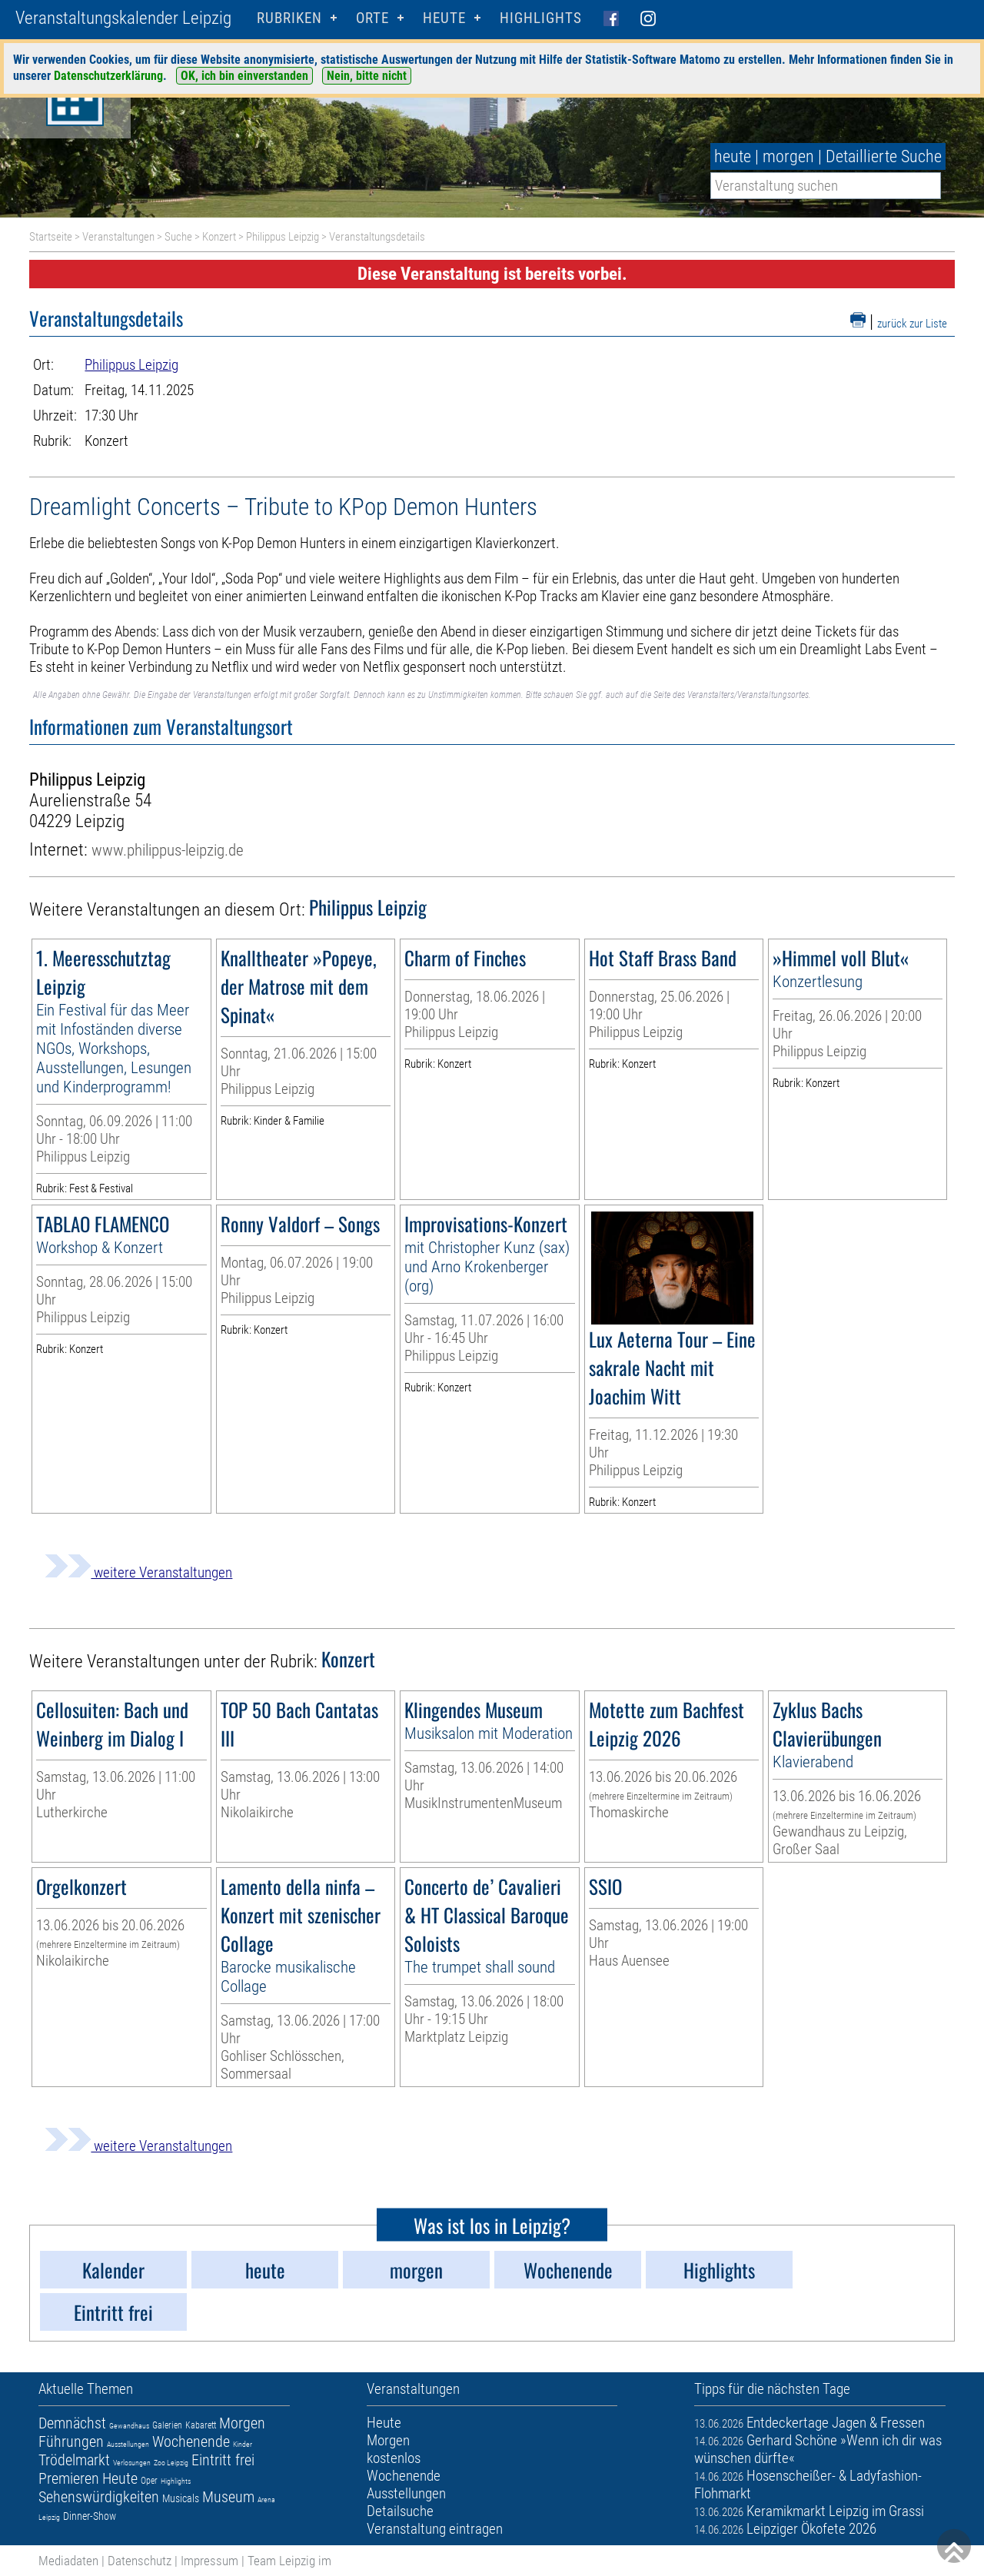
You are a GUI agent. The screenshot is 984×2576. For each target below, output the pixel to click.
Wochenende (191, 2441)
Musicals (180, 2498)
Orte (372, 18)
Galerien (167, 2425)
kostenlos (394, 2458)
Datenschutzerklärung (108, 75)
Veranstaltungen (118, 237)
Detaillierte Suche (884, 156)
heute (732, 156)
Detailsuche (400, 2511)
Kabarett (200, 2425)
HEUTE (444, 18)
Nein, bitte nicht (367, 75)
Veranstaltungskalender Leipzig (123, 18)
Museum (228, 2497)
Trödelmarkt (74, 2460)
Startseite (50, 237)
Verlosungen (132, 2462)
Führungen (71, 2441)
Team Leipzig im (289, 2560)
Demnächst (72, 2423)
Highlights (541, 18)
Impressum (209, 2560)
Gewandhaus (129, 2425)
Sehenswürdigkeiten (98, 2497)
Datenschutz (139, 2560)
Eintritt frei (222, 2460)
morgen (788, 156)
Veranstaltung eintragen (435, 2529)
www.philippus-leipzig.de (167, 849)
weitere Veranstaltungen (138, 1572)
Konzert (219, 237)
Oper (149, 2480)
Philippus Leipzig (282, 237)
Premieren (68, 2478)
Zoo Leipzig (171, 2462)
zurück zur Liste (912, 324)
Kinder (242, 2444)
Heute (120, 2478)
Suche (178, 237)
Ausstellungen (128, 2444)
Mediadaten (68, 2560)
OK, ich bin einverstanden (244, 75)
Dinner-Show (89, 2516)
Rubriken (289, 18)
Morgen (242, 2423)
